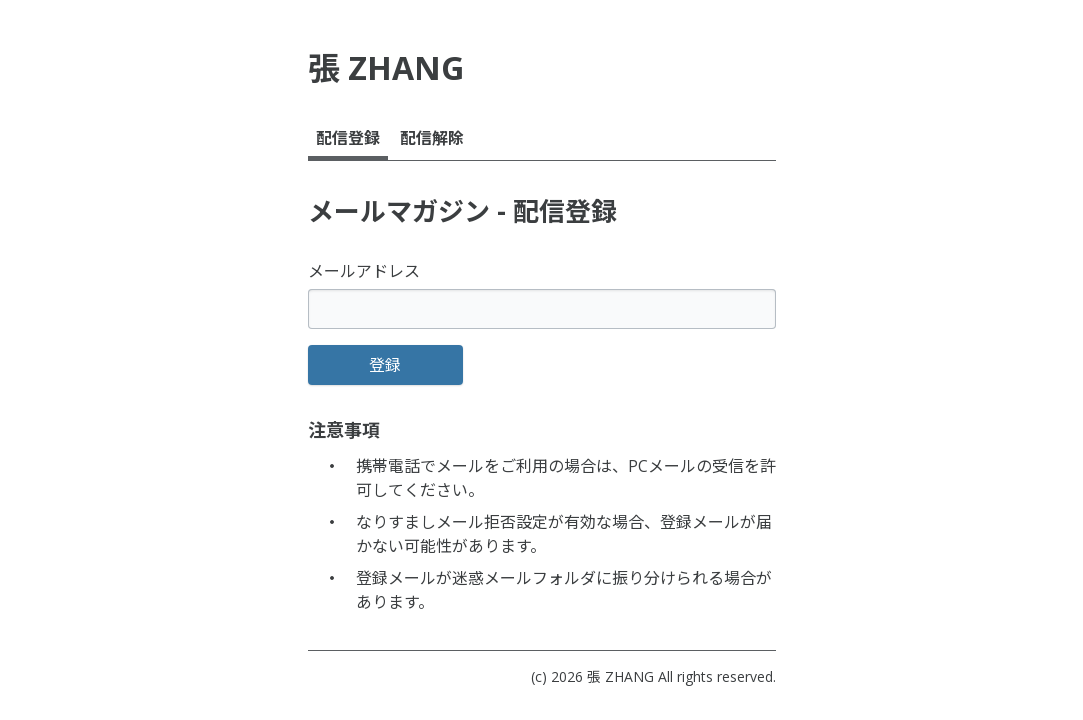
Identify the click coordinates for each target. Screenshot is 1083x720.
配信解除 (432, 138)
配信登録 (348, 138)
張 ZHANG (620, 676)
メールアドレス (364, 271)
